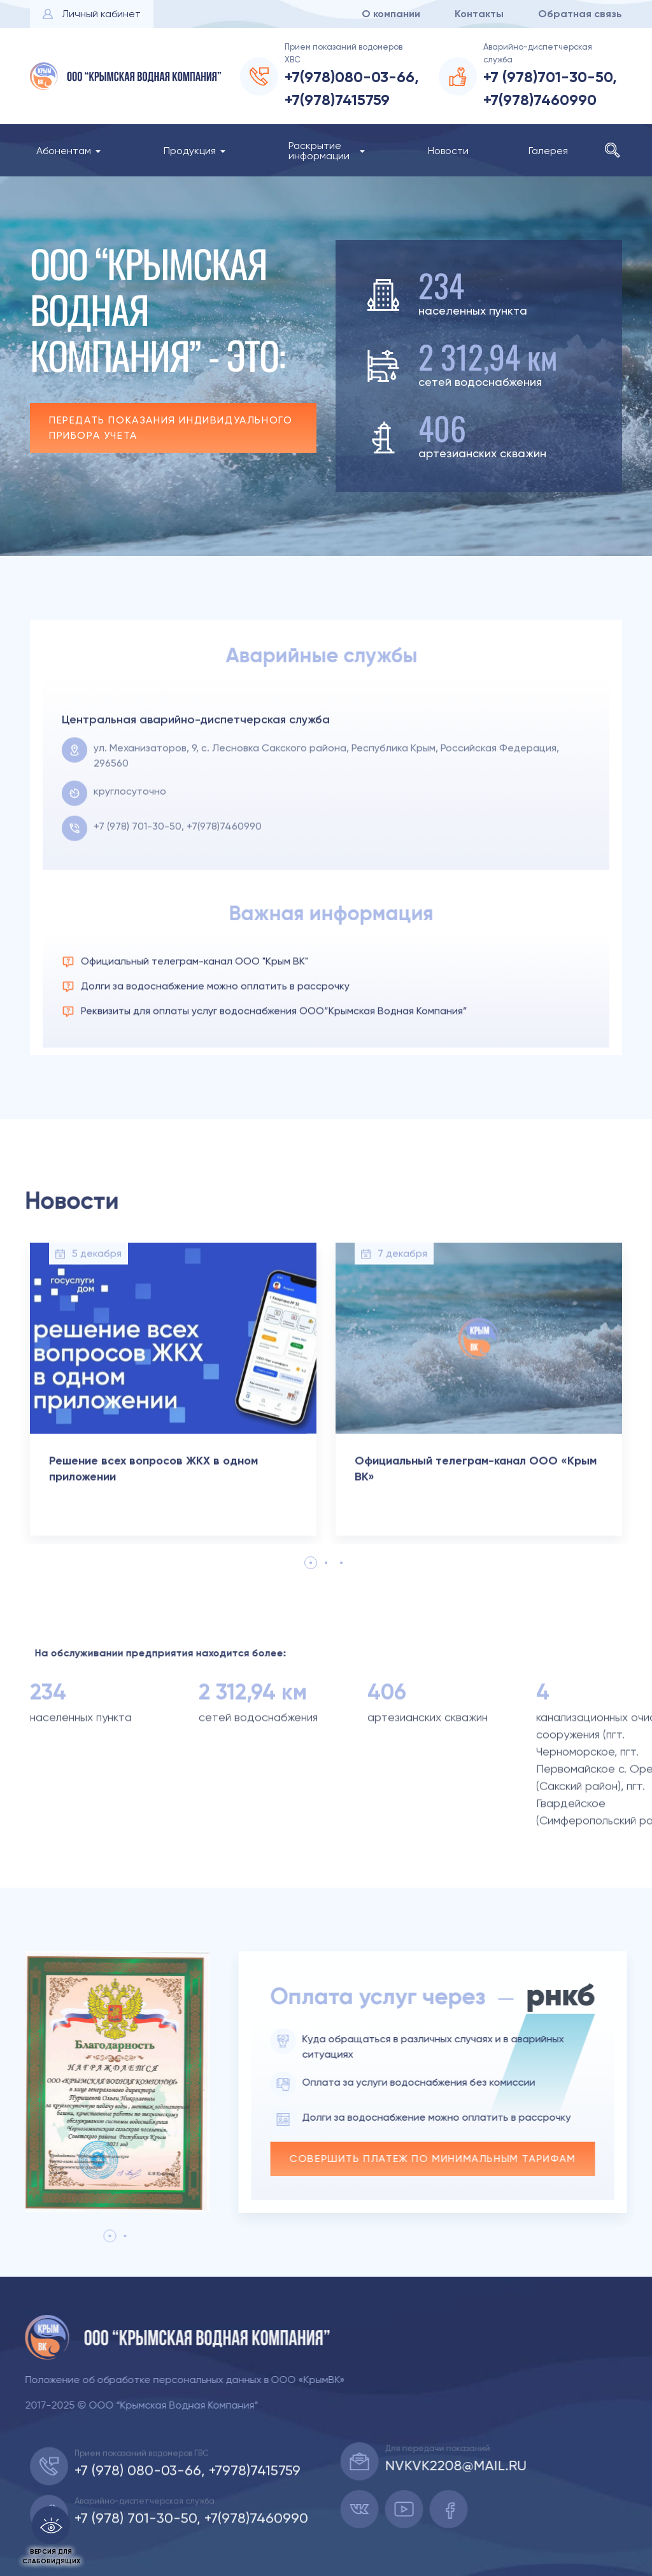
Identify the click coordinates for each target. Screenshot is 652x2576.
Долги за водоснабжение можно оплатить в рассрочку (215, 1031)
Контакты (479, 14)
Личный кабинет (101, 14)
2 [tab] (326, 1563)
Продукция (190, 151)
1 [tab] (310, 1563)
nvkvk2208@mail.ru (500, 2465)
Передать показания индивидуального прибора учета (165, 427)
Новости (448, 151)
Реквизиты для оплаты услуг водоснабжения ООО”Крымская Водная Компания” (274, 1056)
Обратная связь (580, 14)
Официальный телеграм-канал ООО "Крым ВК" (194, 1006)
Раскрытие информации (319, 150)
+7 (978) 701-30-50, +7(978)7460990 (178, 871)
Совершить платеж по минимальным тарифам (477, 2159)
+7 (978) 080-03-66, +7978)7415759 (187, 2515)
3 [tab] (341, 1563)
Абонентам (63, 151)
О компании (391, 14)
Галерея (548, 151)
